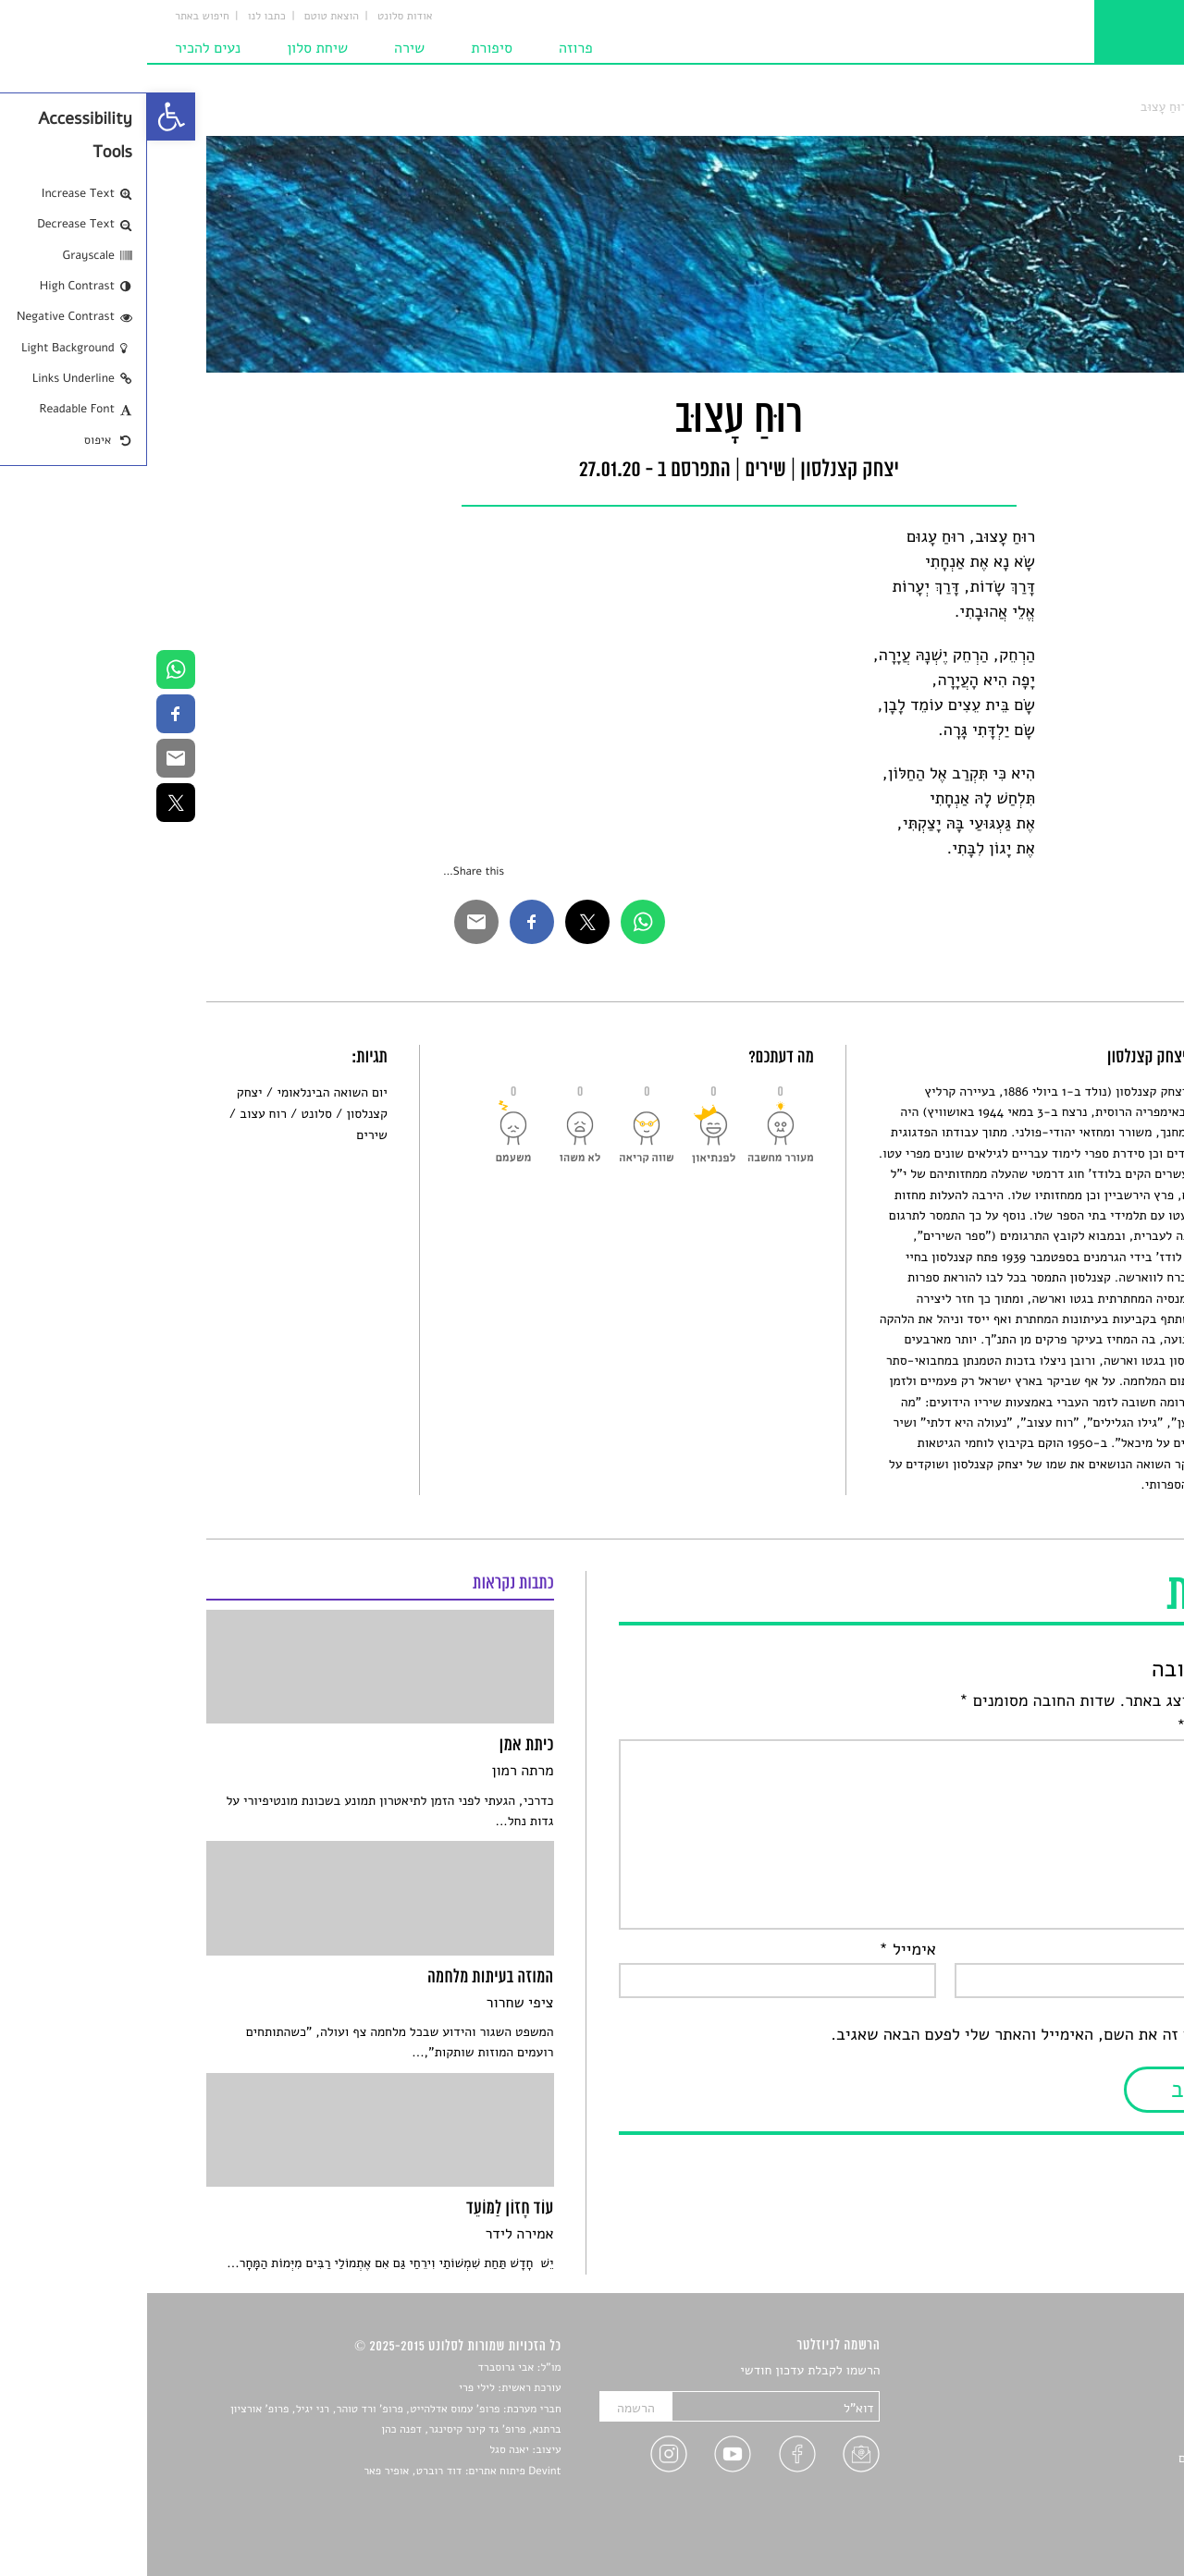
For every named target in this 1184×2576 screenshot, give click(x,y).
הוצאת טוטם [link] (184, 16)
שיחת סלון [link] (170, 48)
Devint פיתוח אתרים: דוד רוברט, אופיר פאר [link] (314, 2471)
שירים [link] (1067, 107)
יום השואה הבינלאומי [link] (185, 1092)
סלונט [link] (1109, 107)
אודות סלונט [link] (258, 16)
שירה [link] (262, 48)
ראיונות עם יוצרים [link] (1078, 2458)
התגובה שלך (1077, 1726)
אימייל (760, 1950)
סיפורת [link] (344, 48)
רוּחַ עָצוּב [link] (1017, 107)
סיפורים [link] (1105, 2371)
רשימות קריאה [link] (1087, 2436)
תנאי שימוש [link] (1094, 2523)
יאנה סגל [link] (362, 2450)
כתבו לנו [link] (120, 16)
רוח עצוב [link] (116, 1113)
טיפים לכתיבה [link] (1088, 2479)
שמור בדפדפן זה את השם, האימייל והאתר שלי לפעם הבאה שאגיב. (904, 2035)
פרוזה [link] (429, 48)
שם (1108, 1950)
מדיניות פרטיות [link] (1085, 2500)
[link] (24, 116)
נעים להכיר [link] (60, 48)
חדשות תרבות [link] (1089, 2414)
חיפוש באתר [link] (55, 16)
